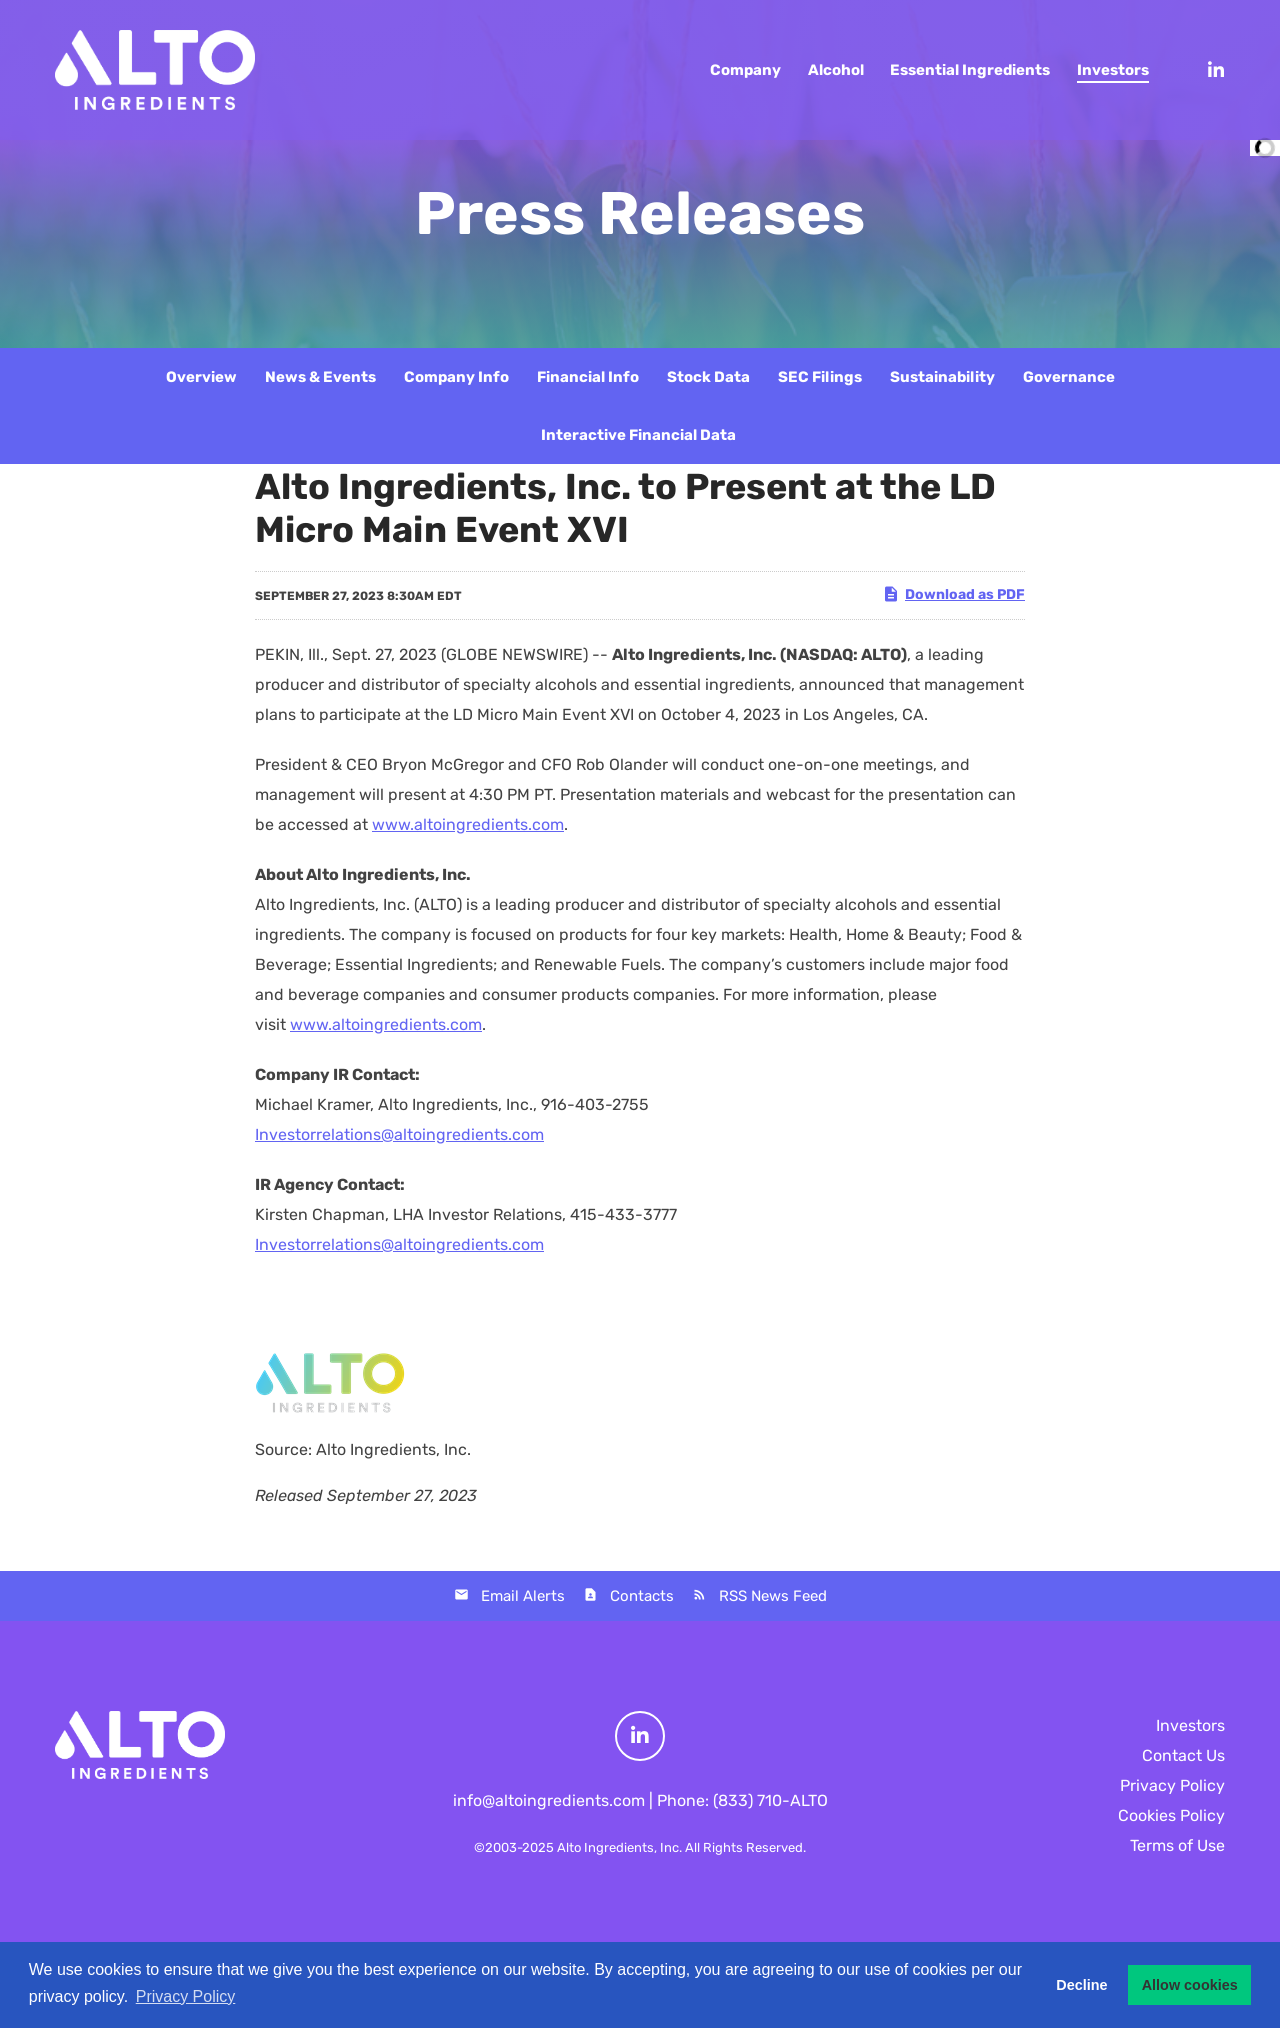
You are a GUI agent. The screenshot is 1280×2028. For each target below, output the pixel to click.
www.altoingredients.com (468, 824)
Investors (1190, 1725)
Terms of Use (1177, 1845)
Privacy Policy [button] (186, 1996)
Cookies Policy (1171, 1815)
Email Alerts (523, 1596)
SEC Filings (820, 377)
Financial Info (588, 377)
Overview (201, 377)
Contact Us (1183, 1755)
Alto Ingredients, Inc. (619, 1847)
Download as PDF (953, 594)
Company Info (456, 377)
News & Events (320, 377)
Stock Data (708, 377)
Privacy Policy (1172, 1785)
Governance (1069, 377)
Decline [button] (1081, 1985)
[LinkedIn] (1207, 70)
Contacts (642, 1596)
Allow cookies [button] (1190, 1985)
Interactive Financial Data (638, 435)
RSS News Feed (773, 1596)
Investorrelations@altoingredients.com (399, 1134)
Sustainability (942, 377)
